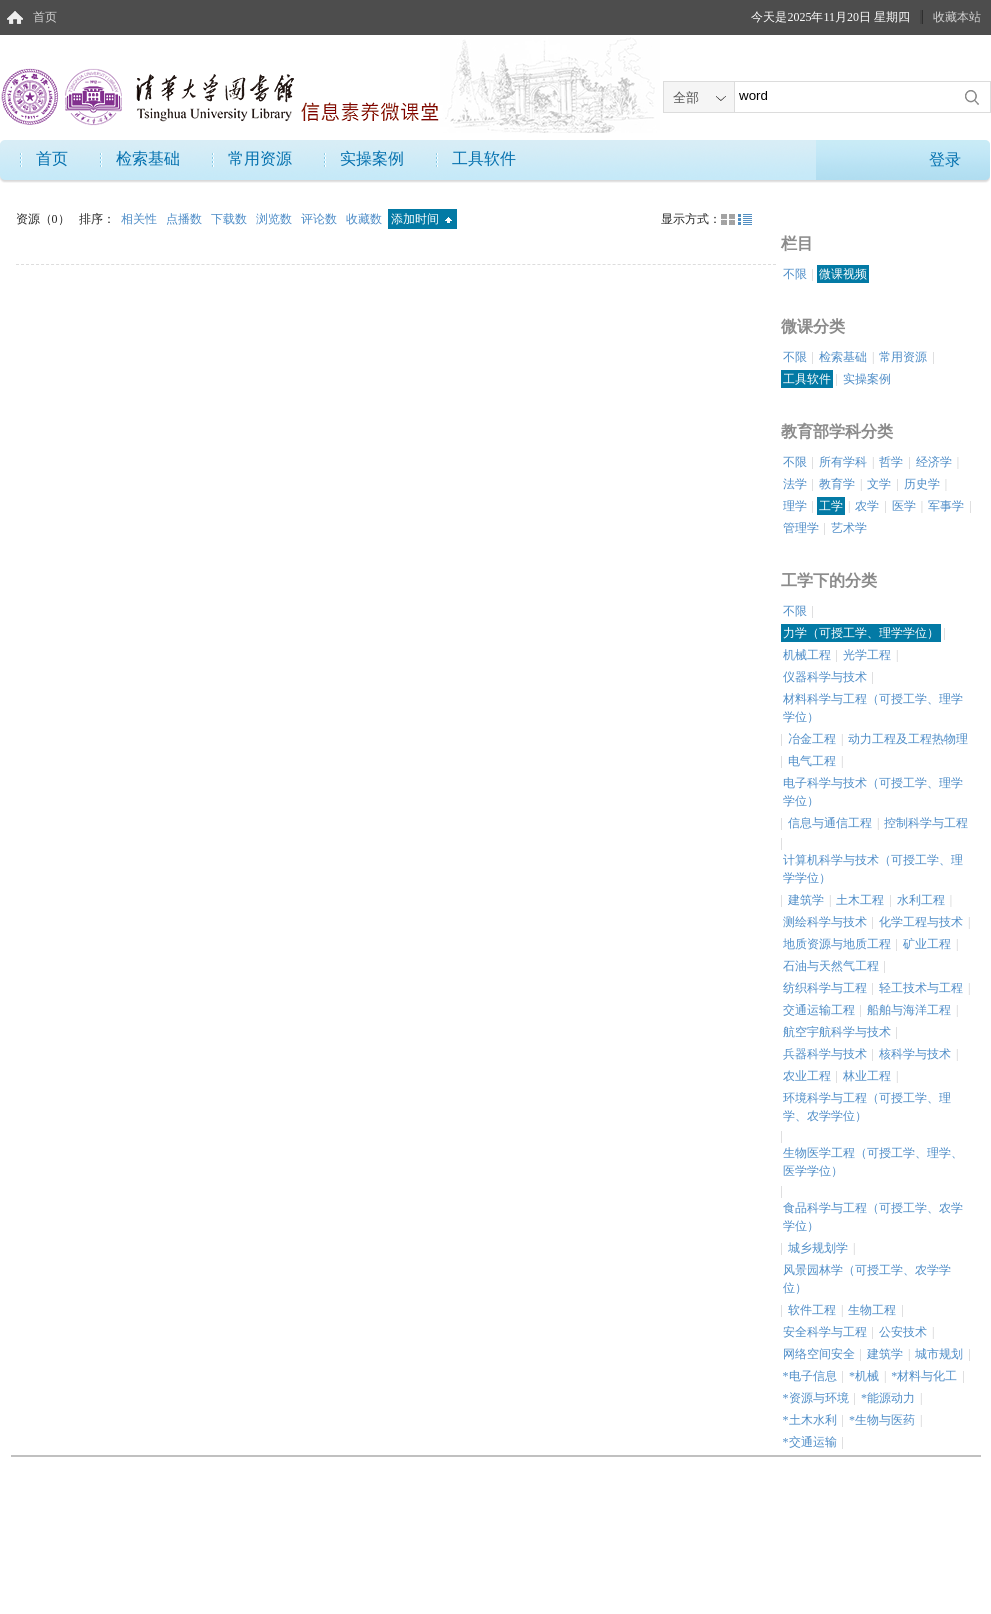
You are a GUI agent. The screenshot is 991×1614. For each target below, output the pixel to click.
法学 (795, 484)
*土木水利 (810, 1420)
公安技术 (903, 1332)
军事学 (946, 506)
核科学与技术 (915, 1054)
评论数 (320, 219)
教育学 (837, 484)
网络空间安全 (819, 1354)
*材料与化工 (924, 1376)
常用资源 (260, 158)
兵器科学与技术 (825, 1054)
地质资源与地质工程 (837, 944)
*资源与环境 (816, 1398)
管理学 (801, 528)
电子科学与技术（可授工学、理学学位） (873, 792)
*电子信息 (810, 1376)
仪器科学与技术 (825, 677)
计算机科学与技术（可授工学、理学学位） (873, 869)
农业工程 (807, 1076)
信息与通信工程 (830, 823)
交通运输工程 (819, 1010)
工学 (831, 506)
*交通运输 (810, 1442)
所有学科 (843, 462)
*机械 (864, 1376)
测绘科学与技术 (825, 922)
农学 (867, 506)
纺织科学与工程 (825, 988)
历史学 (922, 484)
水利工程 (921, 900)
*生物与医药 (882, 1420)
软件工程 (812, 1310)
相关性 (140, 219)
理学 (795, 506)
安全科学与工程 (825, 1332)
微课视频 (843, 274)
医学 (904, 506)
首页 (45, 17)
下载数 (230, 219)
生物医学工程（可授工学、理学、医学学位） (873, 1162)
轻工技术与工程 (921, 988)
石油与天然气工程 (831, 966)
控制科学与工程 (926, 823)
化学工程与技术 (921, 922)
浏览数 (275, 219)
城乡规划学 (818, 1248)
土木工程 (860, 900)
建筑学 (806, 900)
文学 (879, 484)
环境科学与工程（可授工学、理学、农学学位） (867, 1107)
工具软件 (484, 158)
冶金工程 (812, 739)
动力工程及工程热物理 (908, 739)
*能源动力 (888, 1398)
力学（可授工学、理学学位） (861, 633)
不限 (795, 274)
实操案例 (372, 158)
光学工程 (867, 655)
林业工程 (867, 1076)
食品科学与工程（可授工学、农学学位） (873, 1217)
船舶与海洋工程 (909, 1010)
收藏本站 (957, 17)
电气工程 (812, 761)
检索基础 (148, 158)
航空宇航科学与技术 (837, 1032)
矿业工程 (927, 944)
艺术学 (849, 528)
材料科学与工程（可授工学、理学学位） (873, 708)
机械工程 (807, 655)
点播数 (185, 219)
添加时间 (421, 219)
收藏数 (365, 219)
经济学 (934, 462)
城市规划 (939, 1354)
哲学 (891, 462)
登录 (945, 159)
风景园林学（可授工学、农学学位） (867, 1279)
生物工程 (872, 1310)
